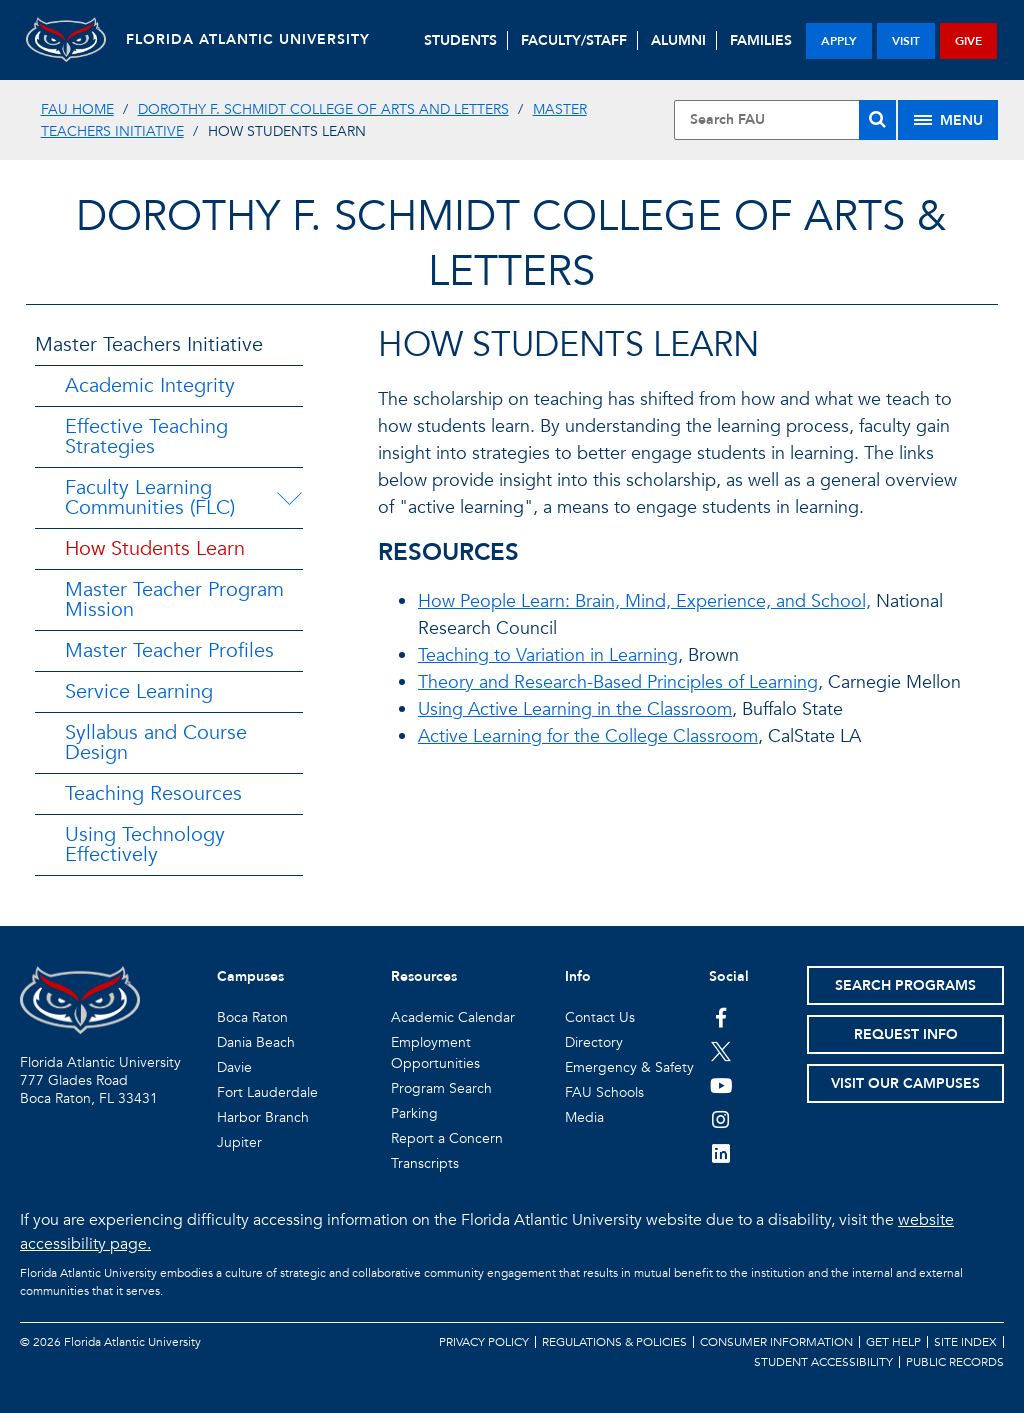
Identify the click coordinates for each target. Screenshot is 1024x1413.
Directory (594, 1042)
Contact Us (600, 1017)
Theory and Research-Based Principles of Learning (618, 682)
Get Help (893, 1342)
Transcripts (425, 1163)
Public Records (955, 1362)
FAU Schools (604, 1092)
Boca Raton (252, 1017)
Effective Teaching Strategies (146, 436)
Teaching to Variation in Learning (548, 655)
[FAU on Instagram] (721, 1119)
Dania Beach (256, 1042)
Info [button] (578, 976)
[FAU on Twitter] (721, 1051)
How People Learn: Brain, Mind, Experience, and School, (644, 601)
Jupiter (239, 1142)
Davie (234, 1067)
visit (906, 41)
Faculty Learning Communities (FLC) (150, 497)
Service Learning (139, 691)
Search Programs (905, 985)
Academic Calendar (453, 1017)
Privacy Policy (484, 1342)
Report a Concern (447, 1138)
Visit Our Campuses (905, 1083)
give (968, 41)
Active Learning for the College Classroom (588, 736)
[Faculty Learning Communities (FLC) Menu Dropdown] (293, 498)
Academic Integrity (150, 385)
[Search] (877, 120)
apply (839, 41)
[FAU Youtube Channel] (721, 1085)
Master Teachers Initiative (149, 344)
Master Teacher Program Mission (174, 599)
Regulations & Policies (614, 1342)
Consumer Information (776, 1342)
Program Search (441, 1088)
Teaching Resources (153, 793)
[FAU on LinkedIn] (721, 1153)
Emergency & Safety (629, 1067)
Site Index (965, 1342)
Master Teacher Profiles (169, 650)
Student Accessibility (823, 1362)
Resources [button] (424, 976)
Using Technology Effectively (145, 844)
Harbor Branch (263, 1117)
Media (584, 1117)
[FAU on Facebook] (721, 1017)
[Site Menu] (948, 120)
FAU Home (77, 109)
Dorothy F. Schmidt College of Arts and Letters (323, 109)
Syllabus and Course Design (156, 742)
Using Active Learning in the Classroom (575, 709)
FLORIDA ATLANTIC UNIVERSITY (248, 39)
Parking (414, 1113)
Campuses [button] (250, 976)
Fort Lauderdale (267, 1092)
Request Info (906, 1034)
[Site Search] (785, 120)
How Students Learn (155, 548)
